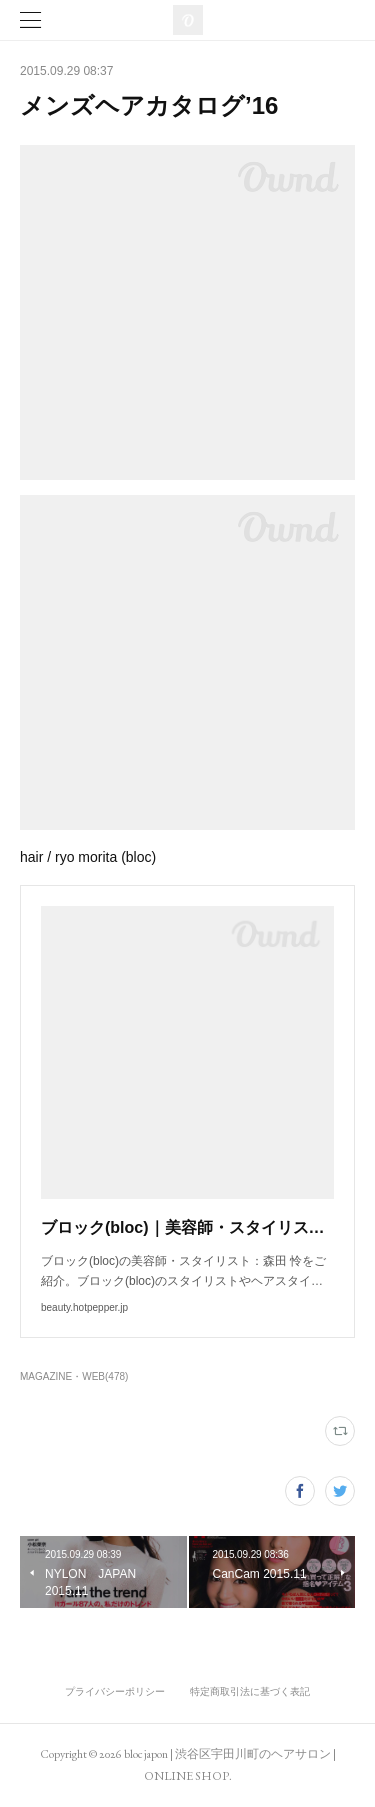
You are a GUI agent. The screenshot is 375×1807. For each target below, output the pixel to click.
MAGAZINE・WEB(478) (74, 1376)
